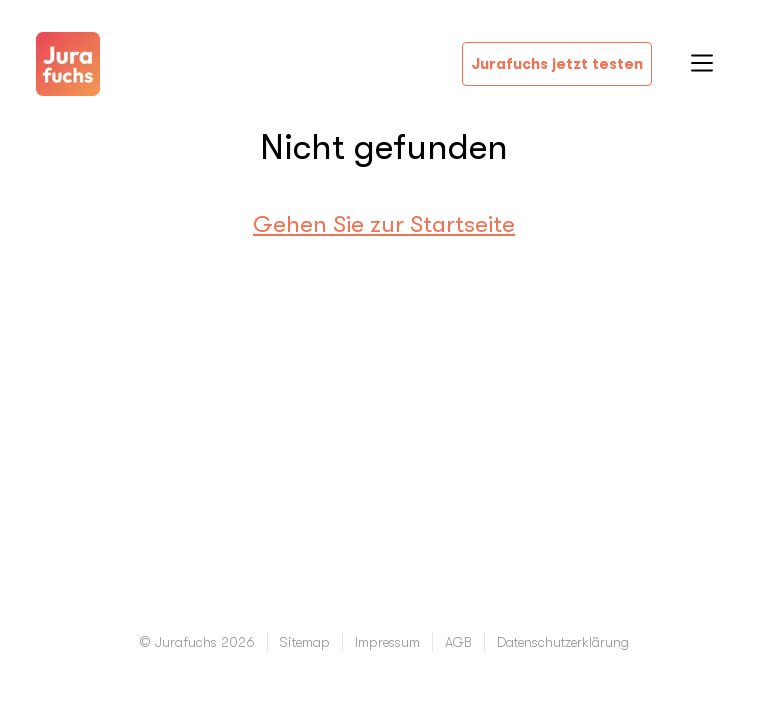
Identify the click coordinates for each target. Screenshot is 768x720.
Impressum (387, 642)
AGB (458, 642)
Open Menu (702, 63)
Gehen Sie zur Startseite (384, 224)
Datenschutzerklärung (563, 642)
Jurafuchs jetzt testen (557, 64)
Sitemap (305, 642)
